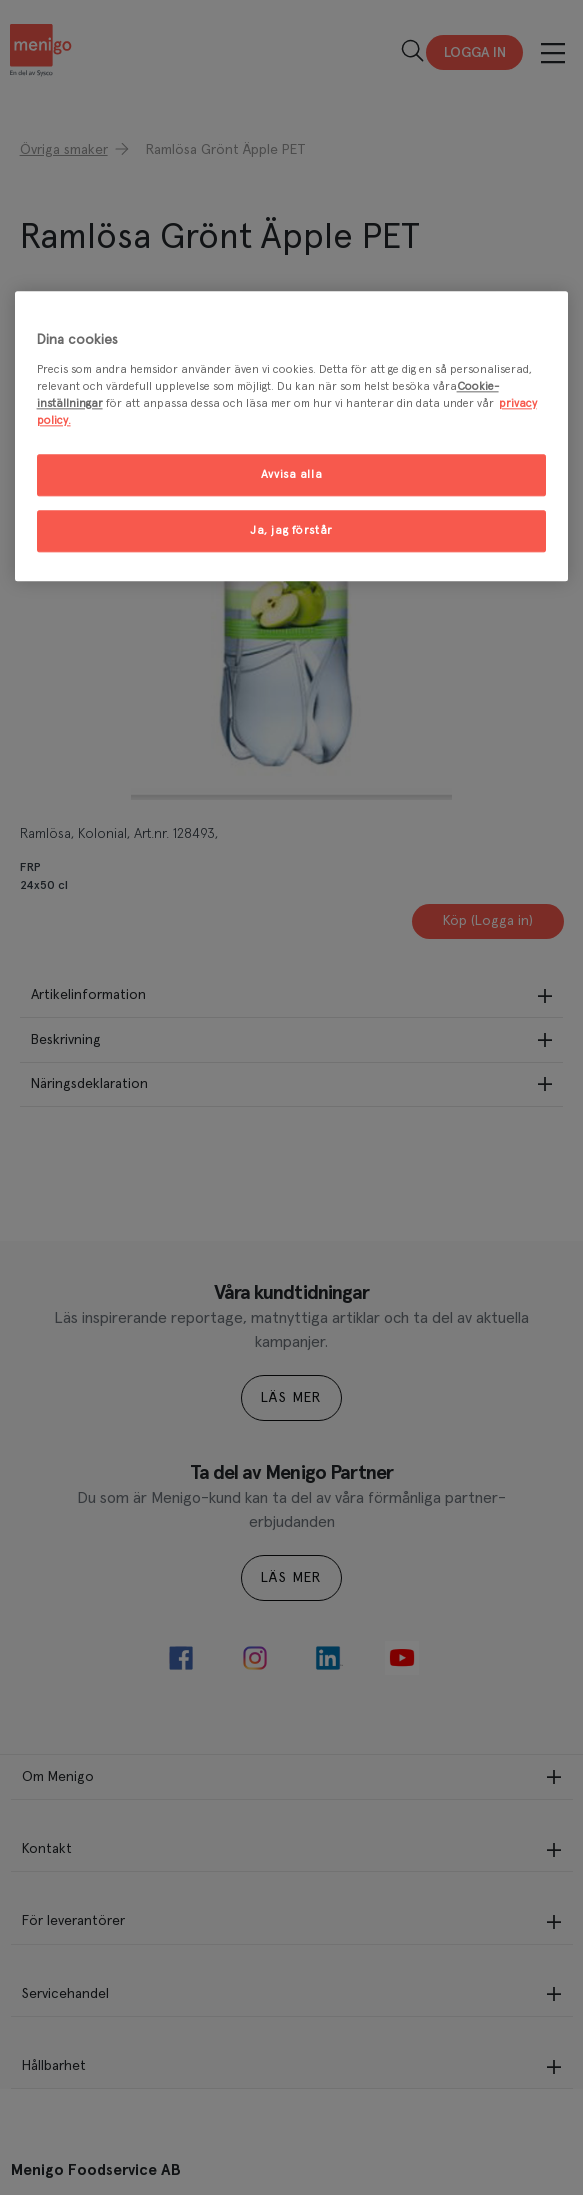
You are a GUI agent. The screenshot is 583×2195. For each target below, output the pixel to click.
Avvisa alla (291, 474)
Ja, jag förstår (291, 530)
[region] (292, 437)
